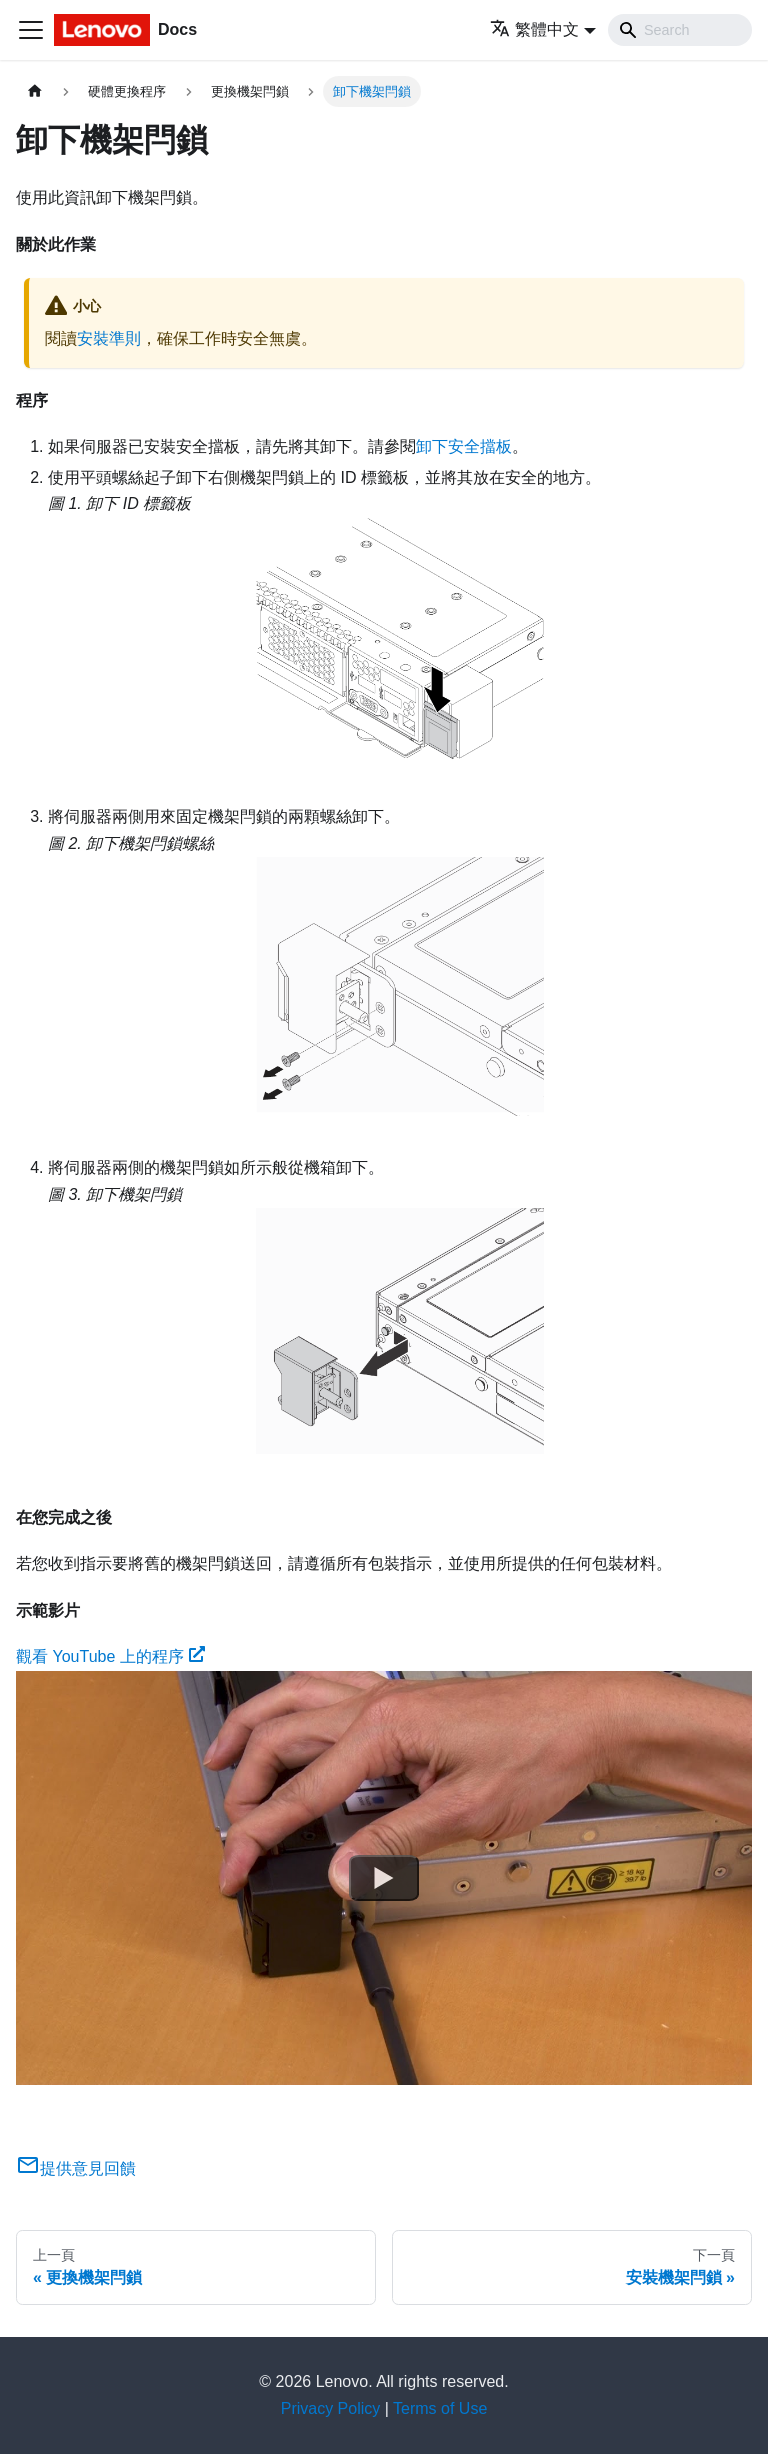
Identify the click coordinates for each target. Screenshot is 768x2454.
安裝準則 (109, 338)
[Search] (680, 30)
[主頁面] (35, 91)
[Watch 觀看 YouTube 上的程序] (384, 1878)
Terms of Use (440, 2408)
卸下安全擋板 (464, 446)
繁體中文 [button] (534, 29)
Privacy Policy (331, 2408)
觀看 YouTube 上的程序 (110, 1656)
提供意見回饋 (76, 2168)
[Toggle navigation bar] (31, 30)
